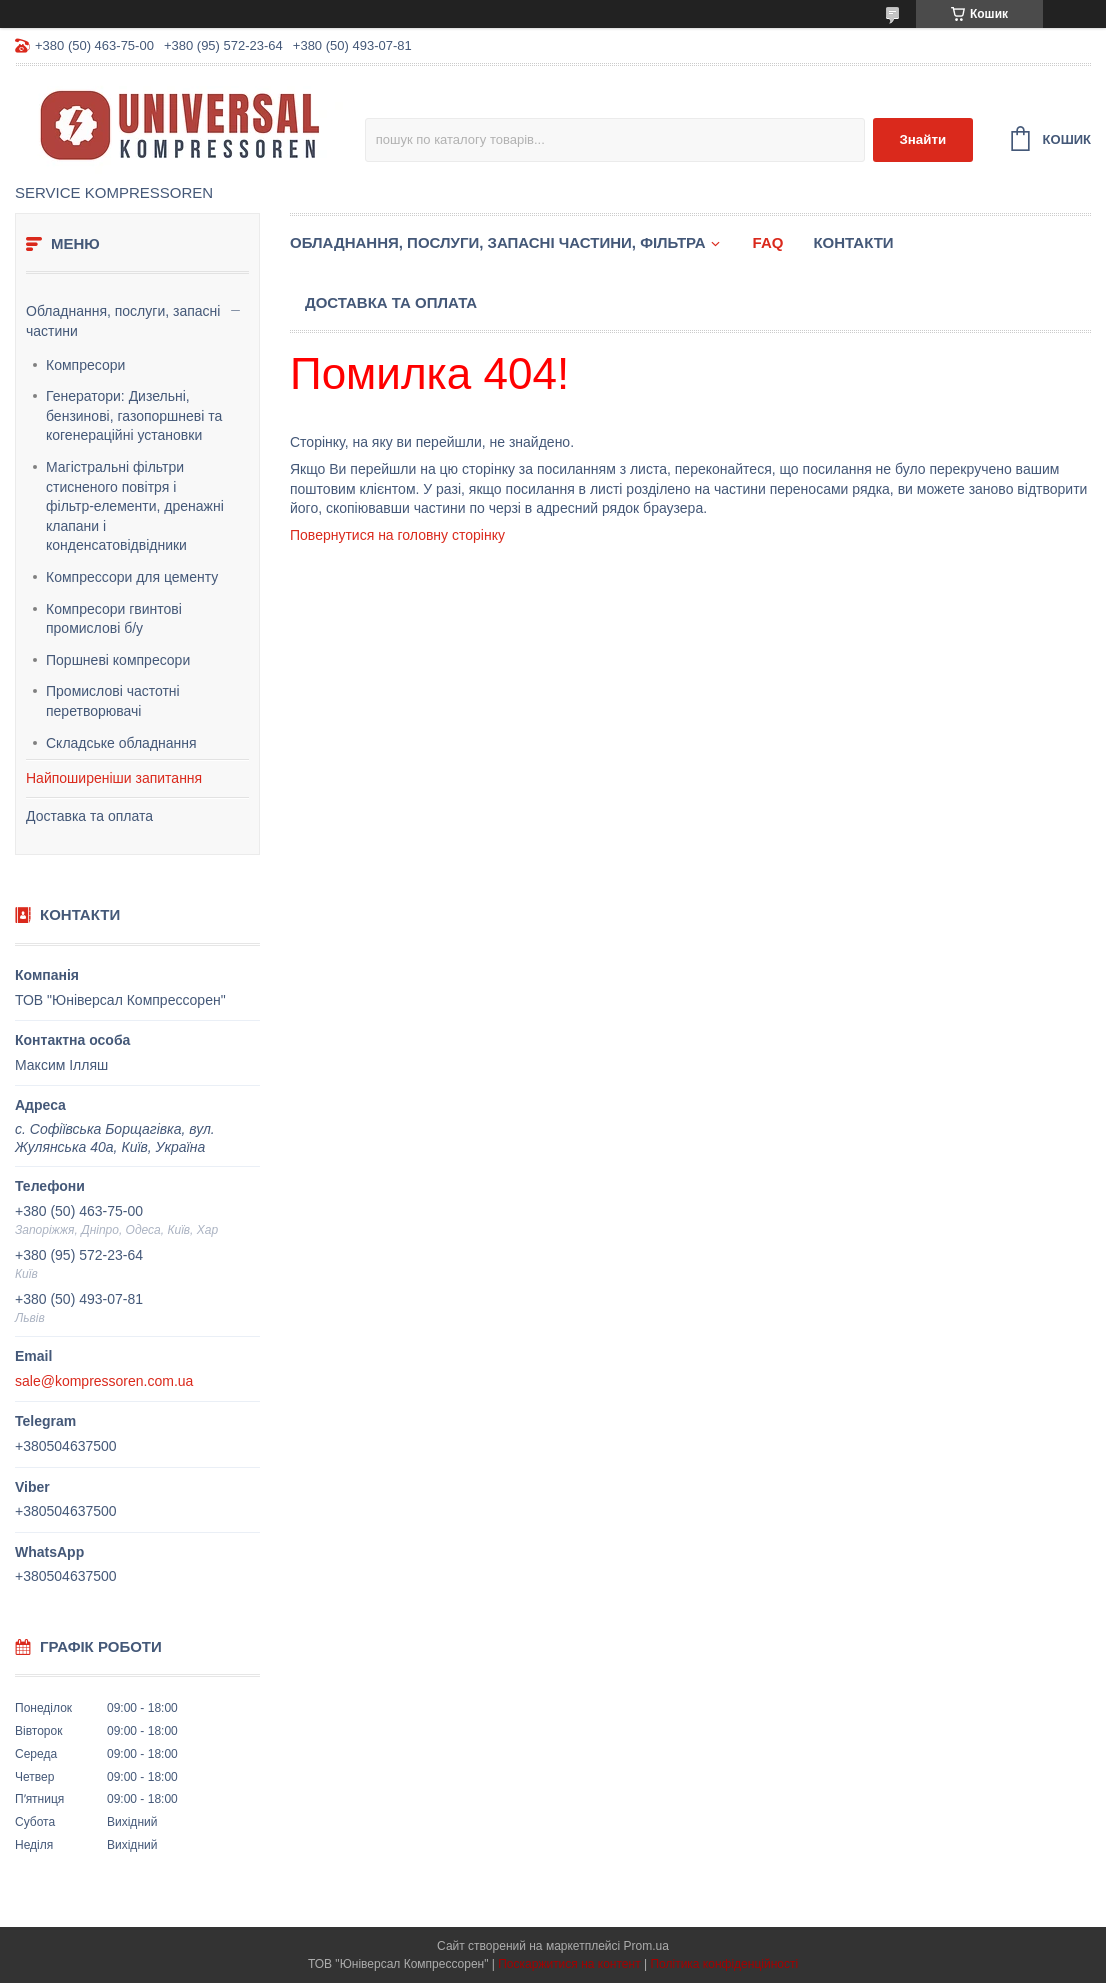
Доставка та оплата (89, 816)
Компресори (85, 365)
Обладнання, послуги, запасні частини (123, 321)
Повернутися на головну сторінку (397, 535)
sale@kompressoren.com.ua (104, 1381)
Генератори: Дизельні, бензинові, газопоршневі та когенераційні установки (134, 415)
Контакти (853, 242)
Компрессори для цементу (132, 577)
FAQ (768, 242)
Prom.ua (646, 1946)
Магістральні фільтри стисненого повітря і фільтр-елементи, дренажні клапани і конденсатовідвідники (135, 506)
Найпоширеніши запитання (114, 778)
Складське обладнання (121, 743)
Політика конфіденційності (724, 1964)
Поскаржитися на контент (569, 1964)
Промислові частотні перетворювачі (113, 701)
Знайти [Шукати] (922, 139)
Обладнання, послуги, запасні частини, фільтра (498, 242)
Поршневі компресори (118, 660)
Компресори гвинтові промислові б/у (114, 619)
